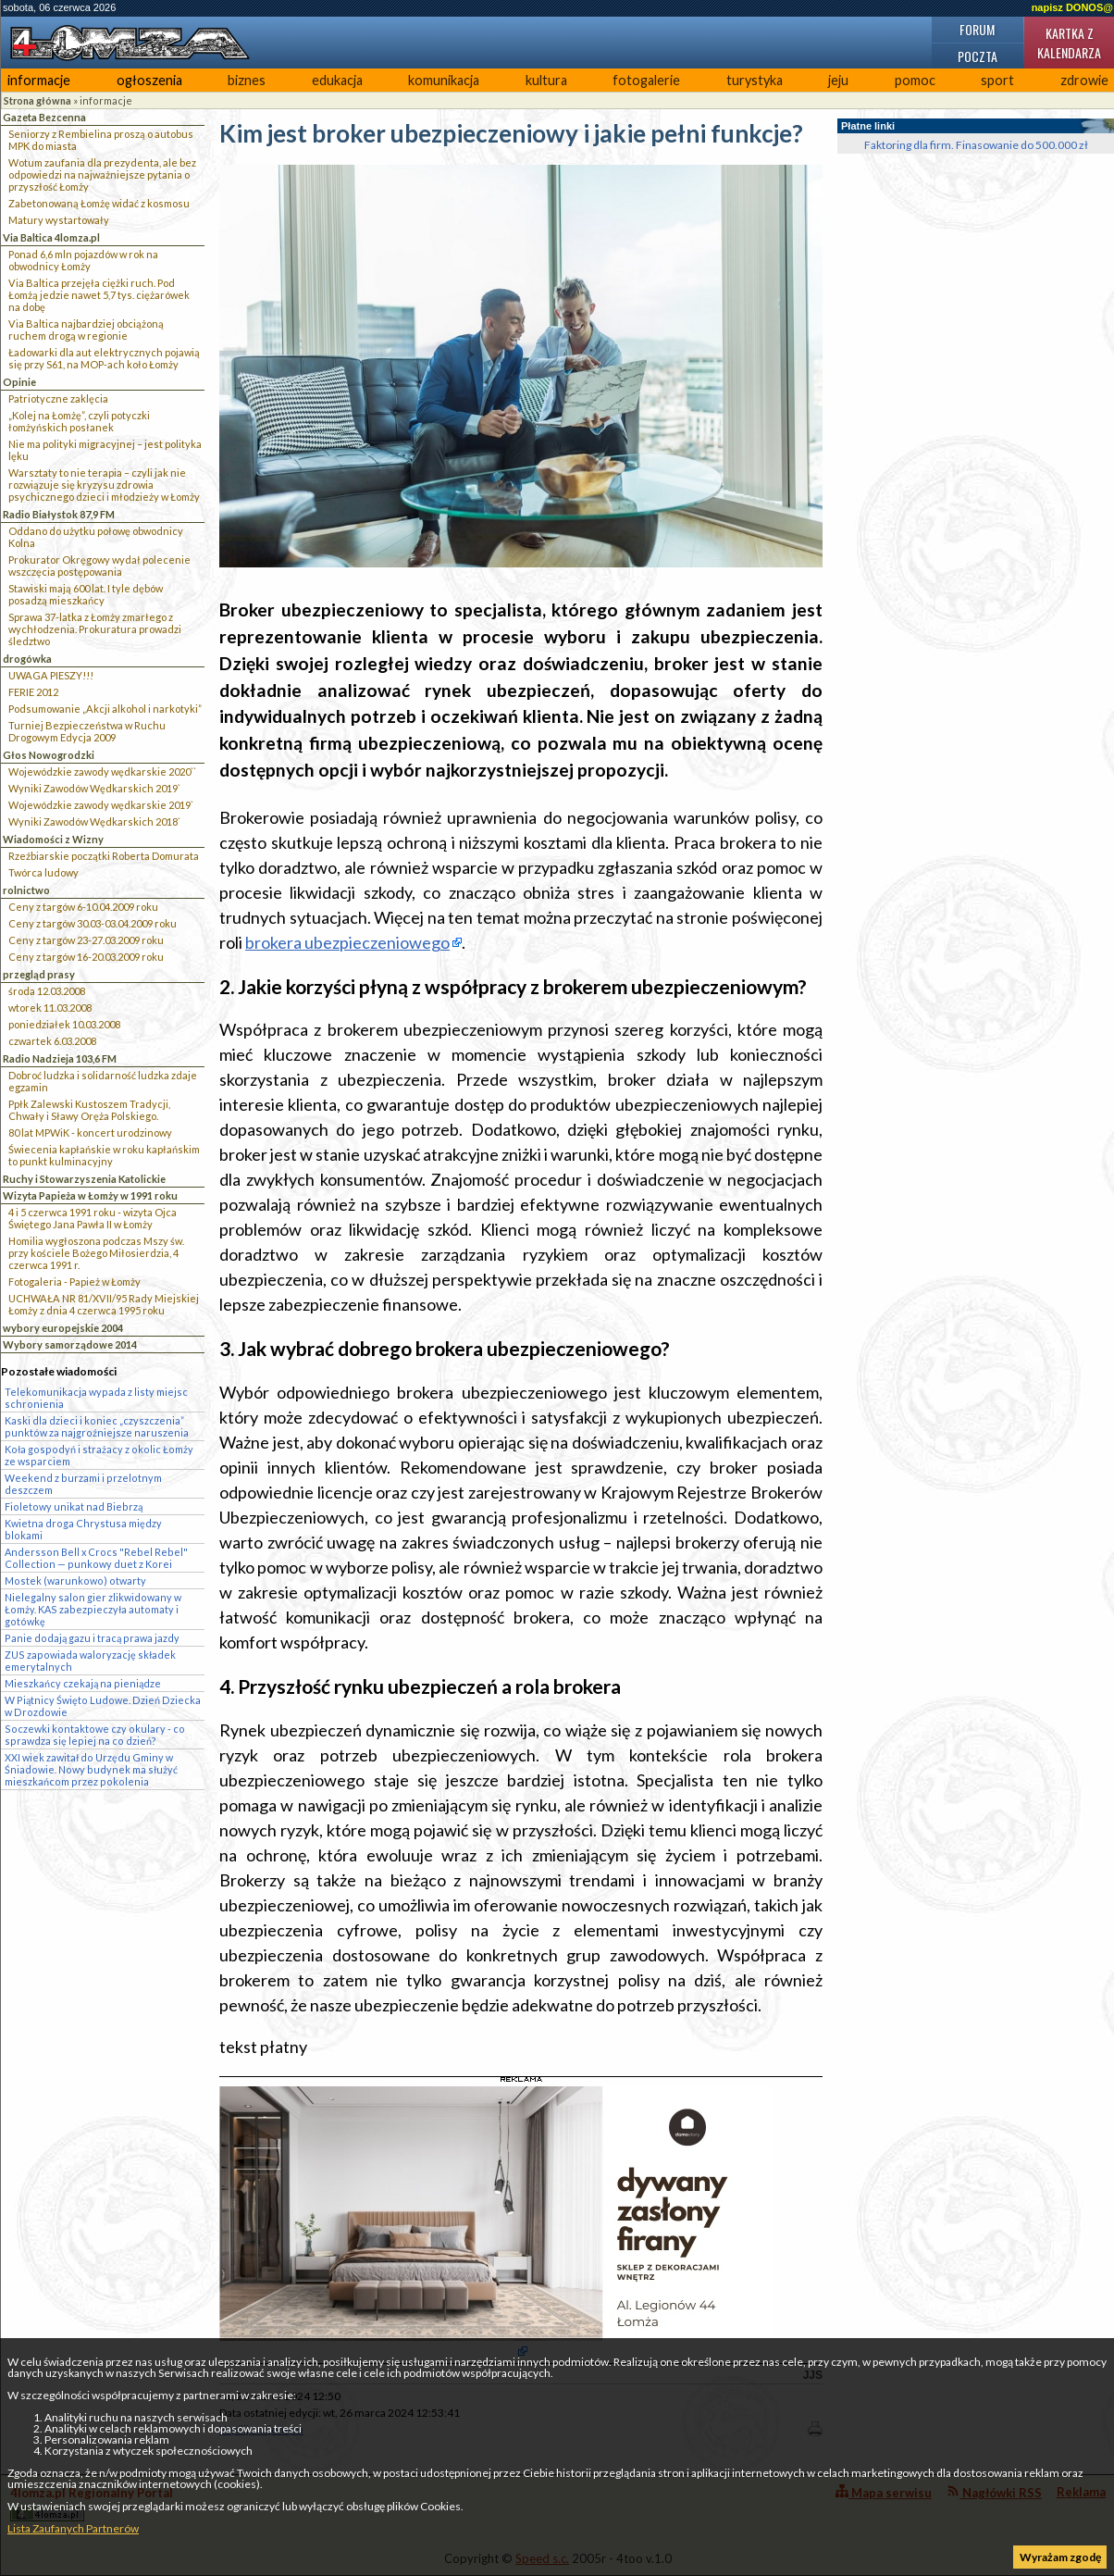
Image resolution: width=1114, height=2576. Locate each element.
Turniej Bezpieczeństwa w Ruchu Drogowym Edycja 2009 (87, 731)
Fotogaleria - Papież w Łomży (74, 1282)
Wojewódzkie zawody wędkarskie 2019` (100, 805)
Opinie (19, 382)
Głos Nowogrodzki (48, 755)
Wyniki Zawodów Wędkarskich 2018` (94, 821)
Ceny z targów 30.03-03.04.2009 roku (92, 923)
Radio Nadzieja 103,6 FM (60, 1058)
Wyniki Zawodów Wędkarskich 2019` (94, 788)
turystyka (754, 80)
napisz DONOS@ (1072, 7)
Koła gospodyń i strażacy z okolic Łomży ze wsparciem (99, 1455)
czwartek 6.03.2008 (52, 1041)
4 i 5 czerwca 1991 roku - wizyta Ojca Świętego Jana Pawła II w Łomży (92, 1218)
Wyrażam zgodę (1060, 2557)
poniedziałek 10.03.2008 (64, 1024)
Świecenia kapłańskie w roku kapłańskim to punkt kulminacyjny (104, 1155)
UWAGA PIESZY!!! (50, 675)
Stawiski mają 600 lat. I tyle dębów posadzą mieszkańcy (85, 594)
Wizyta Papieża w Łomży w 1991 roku (90, 1195)
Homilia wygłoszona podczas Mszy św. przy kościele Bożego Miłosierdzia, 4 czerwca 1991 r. (96, 1253)
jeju (838, 80)
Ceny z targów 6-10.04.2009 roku (83, 907)
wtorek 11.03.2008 (50, 1008)
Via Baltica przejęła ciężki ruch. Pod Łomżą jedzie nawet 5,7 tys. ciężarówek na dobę (99, 295)
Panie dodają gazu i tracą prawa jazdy (92, 1638)
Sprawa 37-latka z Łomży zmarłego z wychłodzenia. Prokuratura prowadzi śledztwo (94, 629)
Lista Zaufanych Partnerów (73, 2528)
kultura (546, 80)
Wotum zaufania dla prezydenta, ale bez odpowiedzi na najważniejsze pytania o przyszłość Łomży (102, 174)
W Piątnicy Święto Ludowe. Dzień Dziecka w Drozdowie (103, 1706)
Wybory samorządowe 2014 (70, 1344)
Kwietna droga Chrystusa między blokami (83, 1529)
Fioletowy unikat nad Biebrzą (73, 1506)
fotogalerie (646, 80)
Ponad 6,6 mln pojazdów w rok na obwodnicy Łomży (83, 260)
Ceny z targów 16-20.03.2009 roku (86, 957)
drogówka (27, 659)
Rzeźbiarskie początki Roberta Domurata (103, 856)
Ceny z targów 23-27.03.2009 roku (86, 940)
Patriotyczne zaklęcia (58, 398)
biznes (247, 80)
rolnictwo (26, 890)
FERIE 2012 (33, 692)
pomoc (915, 80)
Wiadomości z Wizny (53, 839)
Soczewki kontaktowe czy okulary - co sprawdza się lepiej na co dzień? (95, 1735)
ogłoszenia (149, 80)
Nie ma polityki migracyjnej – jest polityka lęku (105, 450)
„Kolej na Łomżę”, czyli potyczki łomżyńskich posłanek (79, 421)
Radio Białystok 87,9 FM (59, 514)
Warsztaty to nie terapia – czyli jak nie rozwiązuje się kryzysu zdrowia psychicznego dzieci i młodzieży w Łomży (104, 485)
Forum (977, 29)
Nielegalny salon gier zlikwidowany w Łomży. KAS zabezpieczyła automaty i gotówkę (93, 1609)
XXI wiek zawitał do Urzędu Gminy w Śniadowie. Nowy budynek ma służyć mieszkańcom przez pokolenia (91, 1769)
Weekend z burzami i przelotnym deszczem (83, 1484)
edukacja (337, 80)
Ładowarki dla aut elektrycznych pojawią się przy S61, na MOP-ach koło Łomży (104, 358)
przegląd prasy (39, 974)
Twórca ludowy (43, 872)
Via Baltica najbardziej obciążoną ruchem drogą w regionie (86, 329)
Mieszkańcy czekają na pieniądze (83, 1683)
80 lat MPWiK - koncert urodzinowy (90, 1132)
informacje (38, 80)
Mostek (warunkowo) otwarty (75, 1580)
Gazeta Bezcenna (44, 117)
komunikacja (443, 80)
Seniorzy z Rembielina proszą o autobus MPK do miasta (100, 140)
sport (997, 80)
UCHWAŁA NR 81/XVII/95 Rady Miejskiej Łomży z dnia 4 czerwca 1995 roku (103, 1304)
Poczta (977, 56)
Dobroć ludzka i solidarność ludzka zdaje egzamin (102, 1081)
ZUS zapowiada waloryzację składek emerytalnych (90, 1661)
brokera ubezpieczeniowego (347, 942)
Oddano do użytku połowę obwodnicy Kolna (95, 537)
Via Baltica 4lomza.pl (51, 237)
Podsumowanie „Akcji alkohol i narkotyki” (105, 709)
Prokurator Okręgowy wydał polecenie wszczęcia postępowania (99, 566)
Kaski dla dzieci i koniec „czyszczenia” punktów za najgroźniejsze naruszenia (97, 1426)
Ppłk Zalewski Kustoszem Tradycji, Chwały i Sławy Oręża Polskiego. (89, 1110)
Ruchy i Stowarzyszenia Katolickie (84, 1179)
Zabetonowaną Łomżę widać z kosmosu (99, 203)
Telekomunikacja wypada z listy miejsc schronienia (96, 1398)
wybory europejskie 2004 (63, 1328)
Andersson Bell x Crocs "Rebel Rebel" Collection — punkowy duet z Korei (96, 1558)
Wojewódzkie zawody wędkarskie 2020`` (102, 771)
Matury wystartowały (58, 220)
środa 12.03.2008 (46, 991)
